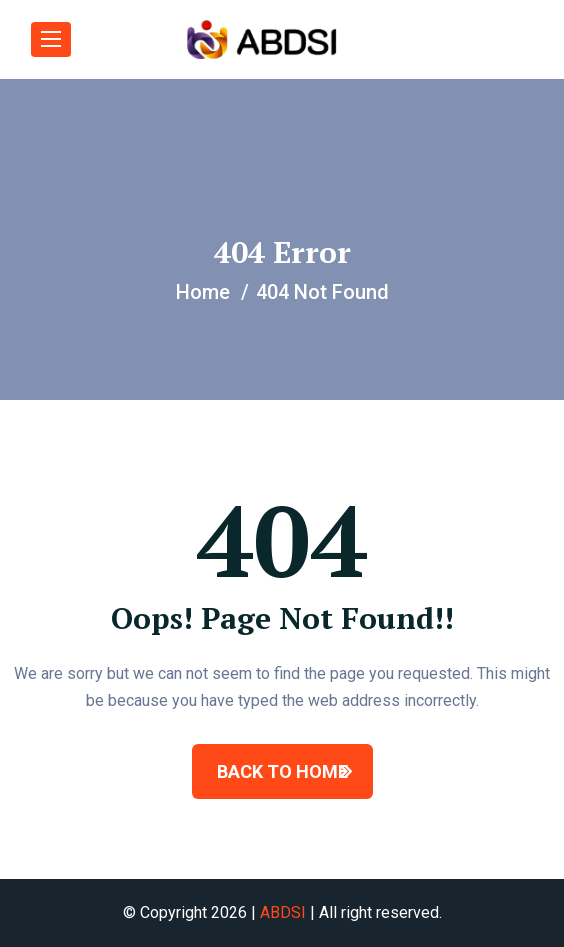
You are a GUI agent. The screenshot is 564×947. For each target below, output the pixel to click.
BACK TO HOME (282, 771)
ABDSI (283, 912)
